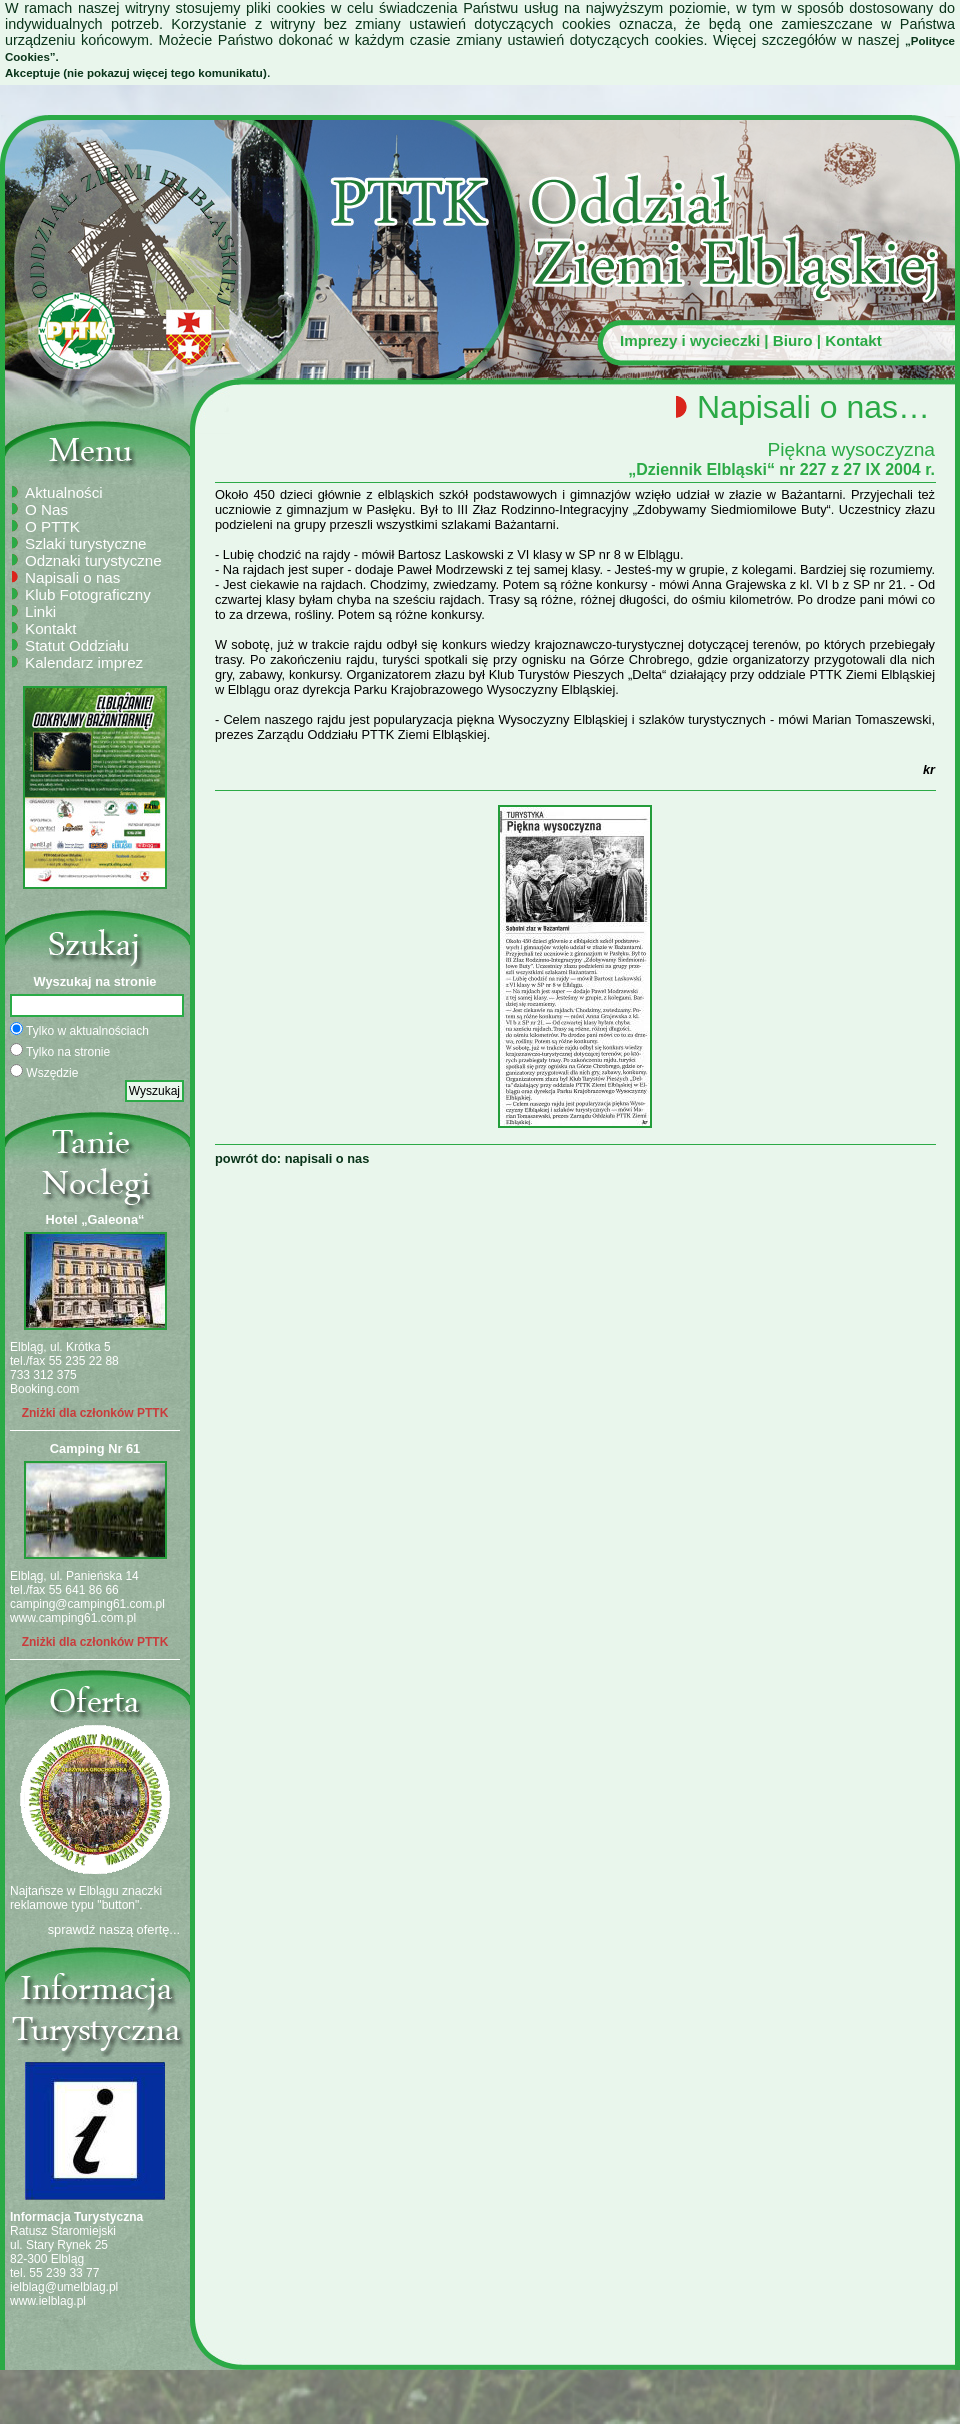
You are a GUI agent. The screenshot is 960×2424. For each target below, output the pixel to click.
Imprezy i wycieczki (690, 340)
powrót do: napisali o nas (292, 1158)
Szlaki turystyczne (86, 543)
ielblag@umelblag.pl (64, 2287)
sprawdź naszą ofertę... (114, 1929)
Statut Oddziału (77, 645)
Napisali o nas (72, 577)
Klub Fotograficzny (88, 594)
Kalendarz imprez (84, 662)
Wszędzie (44, 1072)
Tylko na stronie (60, 1051)
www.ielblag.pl (48, 2301)
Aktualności (64, 492)
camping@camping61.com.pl (87, 1604)
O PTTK (52, 526)
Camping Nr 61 (95, 1448)
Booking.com (44, 1389)
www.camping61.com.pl (73, 1618)
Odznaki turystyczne (93, 560)
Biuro (793, 340)
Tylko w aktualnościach (79, 1030)
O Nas (46, 509)
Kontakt (853, 340)
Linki (40, 611)
